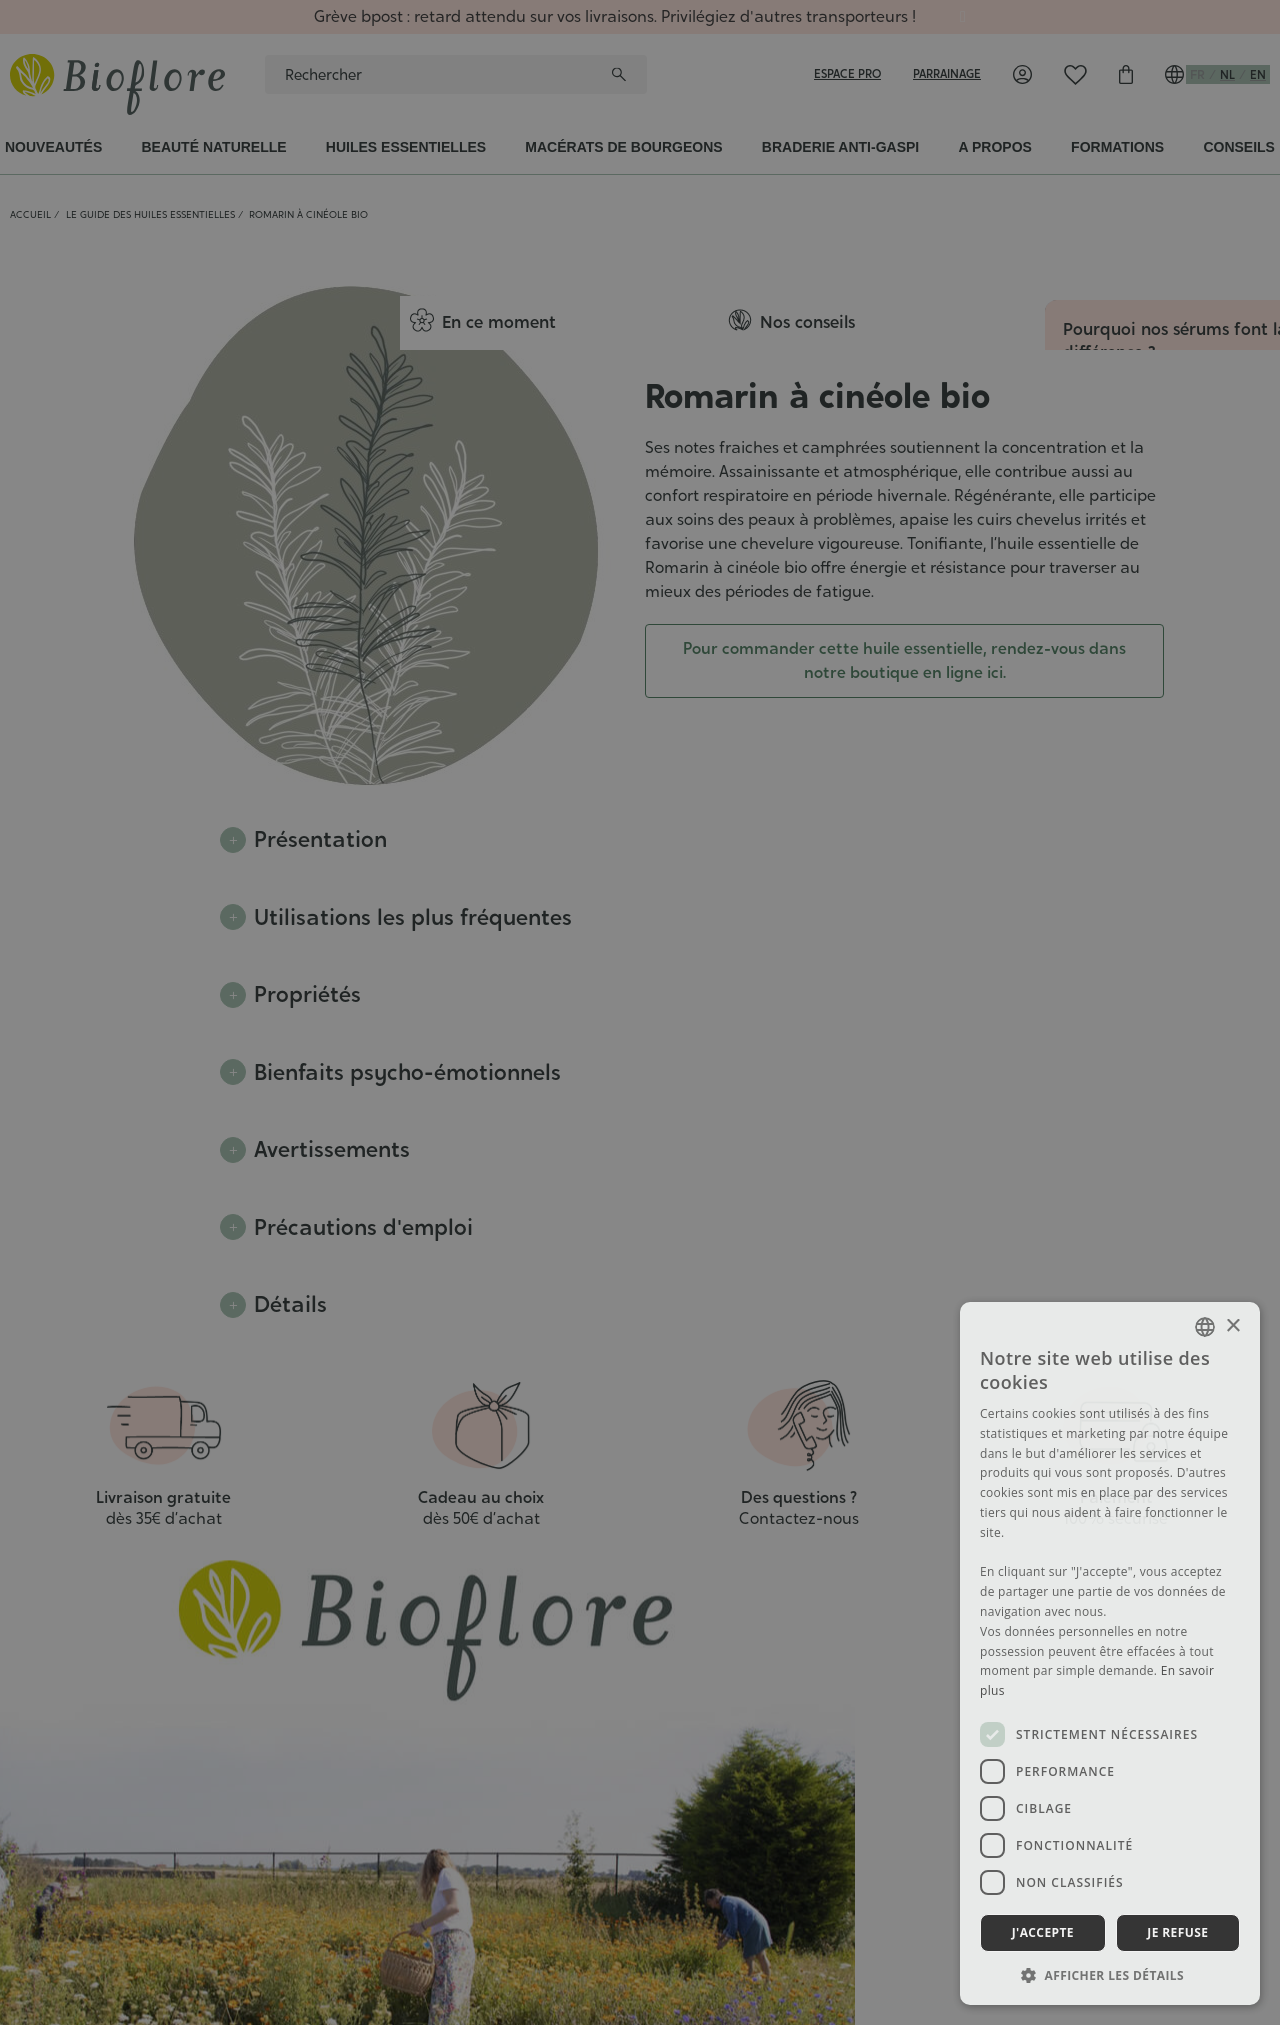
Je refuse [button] (1177, 1932)
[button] (1110, 1975)
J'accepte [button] (1043, 1932)
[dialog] (640, 1012)
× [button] (1232, 1326)
